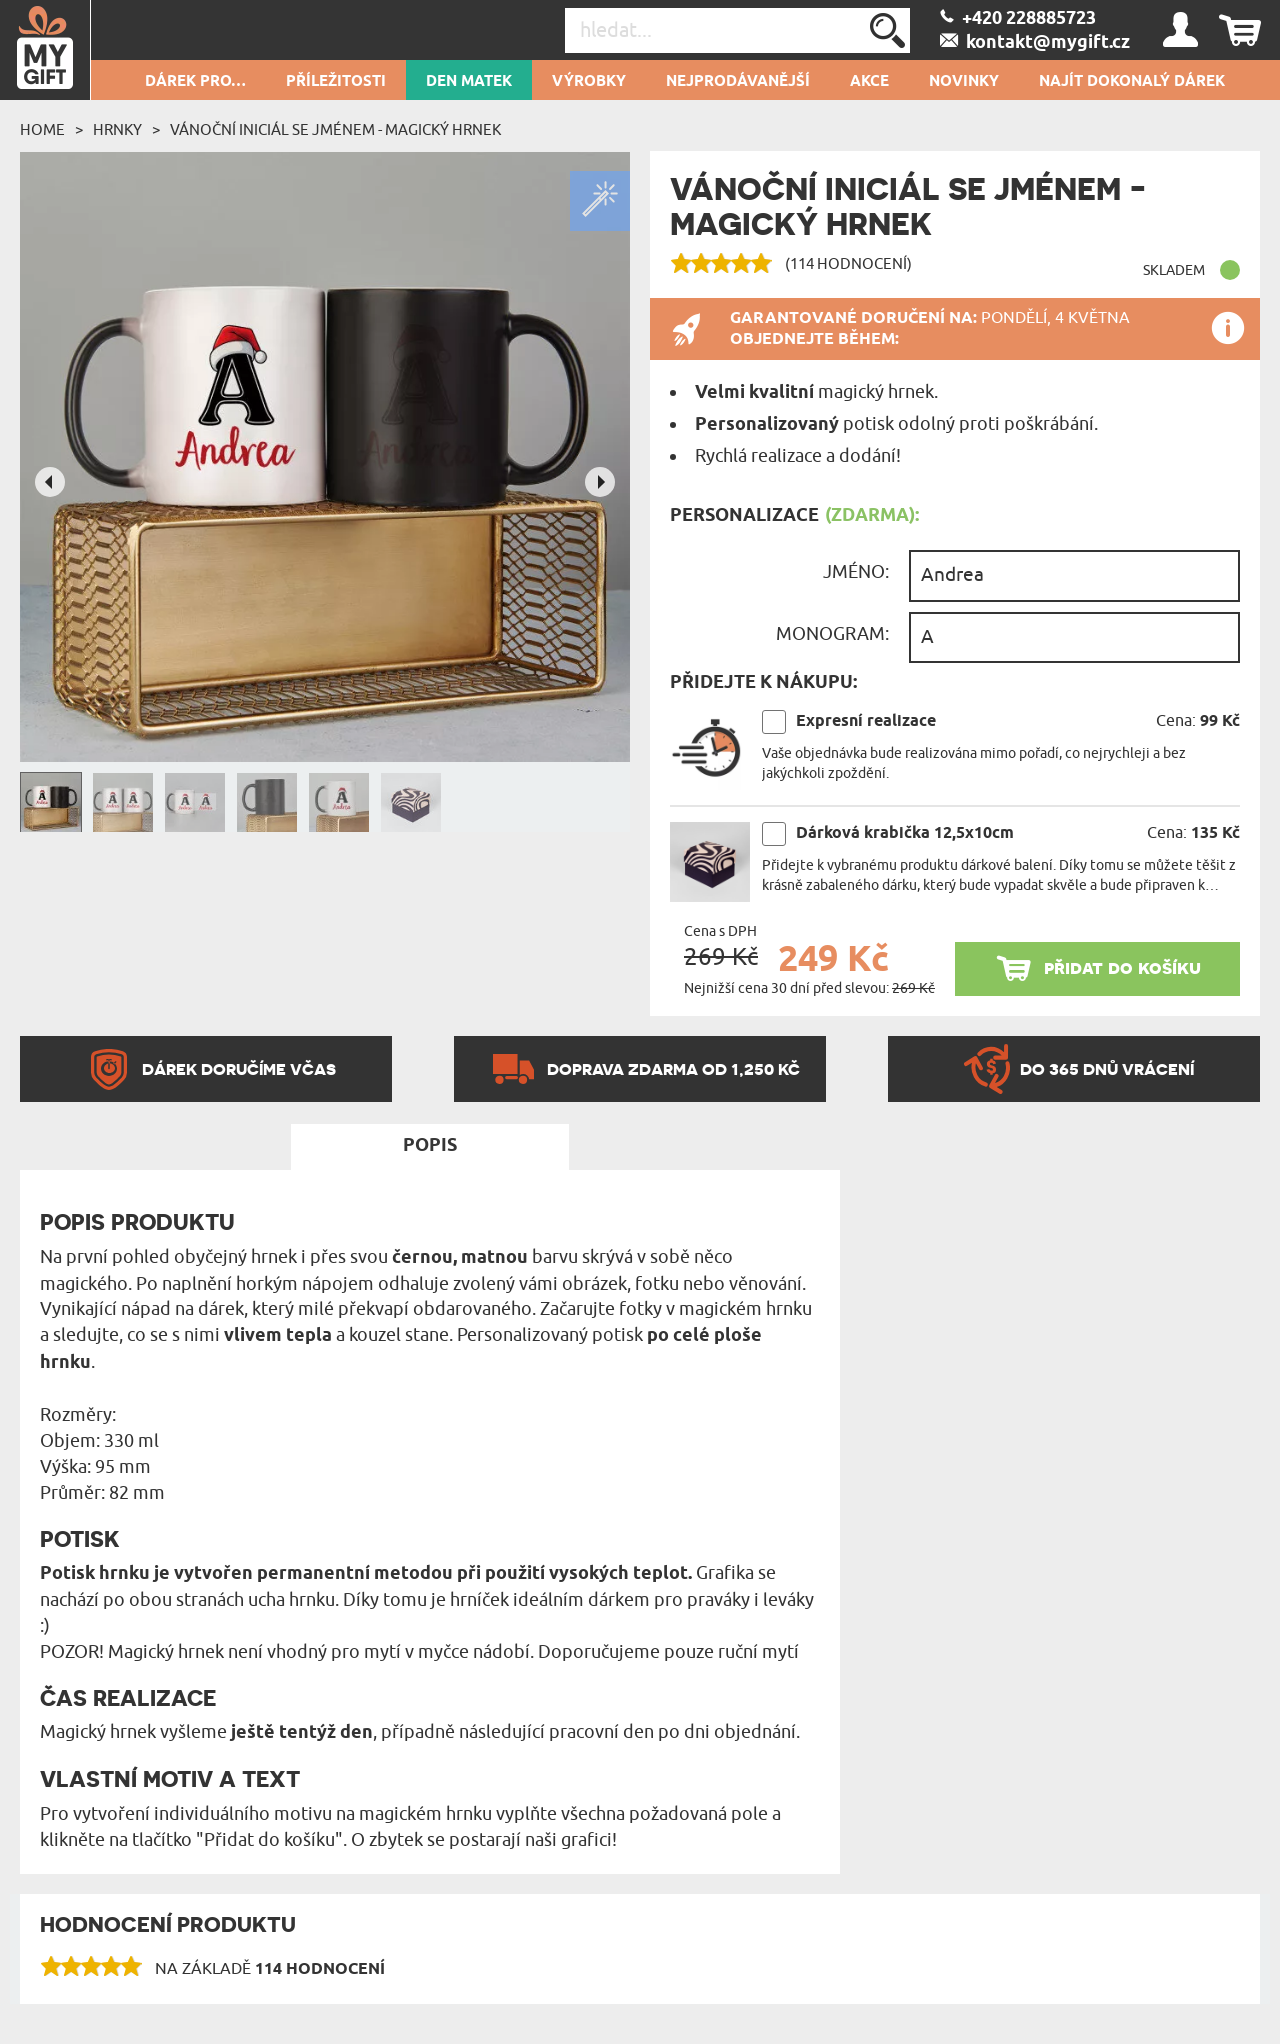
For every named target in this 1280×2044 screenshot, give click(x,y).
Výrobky (589, 82)
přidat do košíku (1122, 967)
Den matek (469, 82)
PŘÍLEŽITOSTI (336, 82)
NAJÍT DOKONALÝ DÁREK (1132, 82)
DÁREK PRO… (195, 82)
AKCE (869, 82)
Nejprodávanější (738, 82)
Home (42, 130)
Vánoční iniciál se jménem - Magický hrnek (335, 130)
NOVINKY (964, 82)
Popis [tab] (430, 1146)
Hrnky (117, 130)
